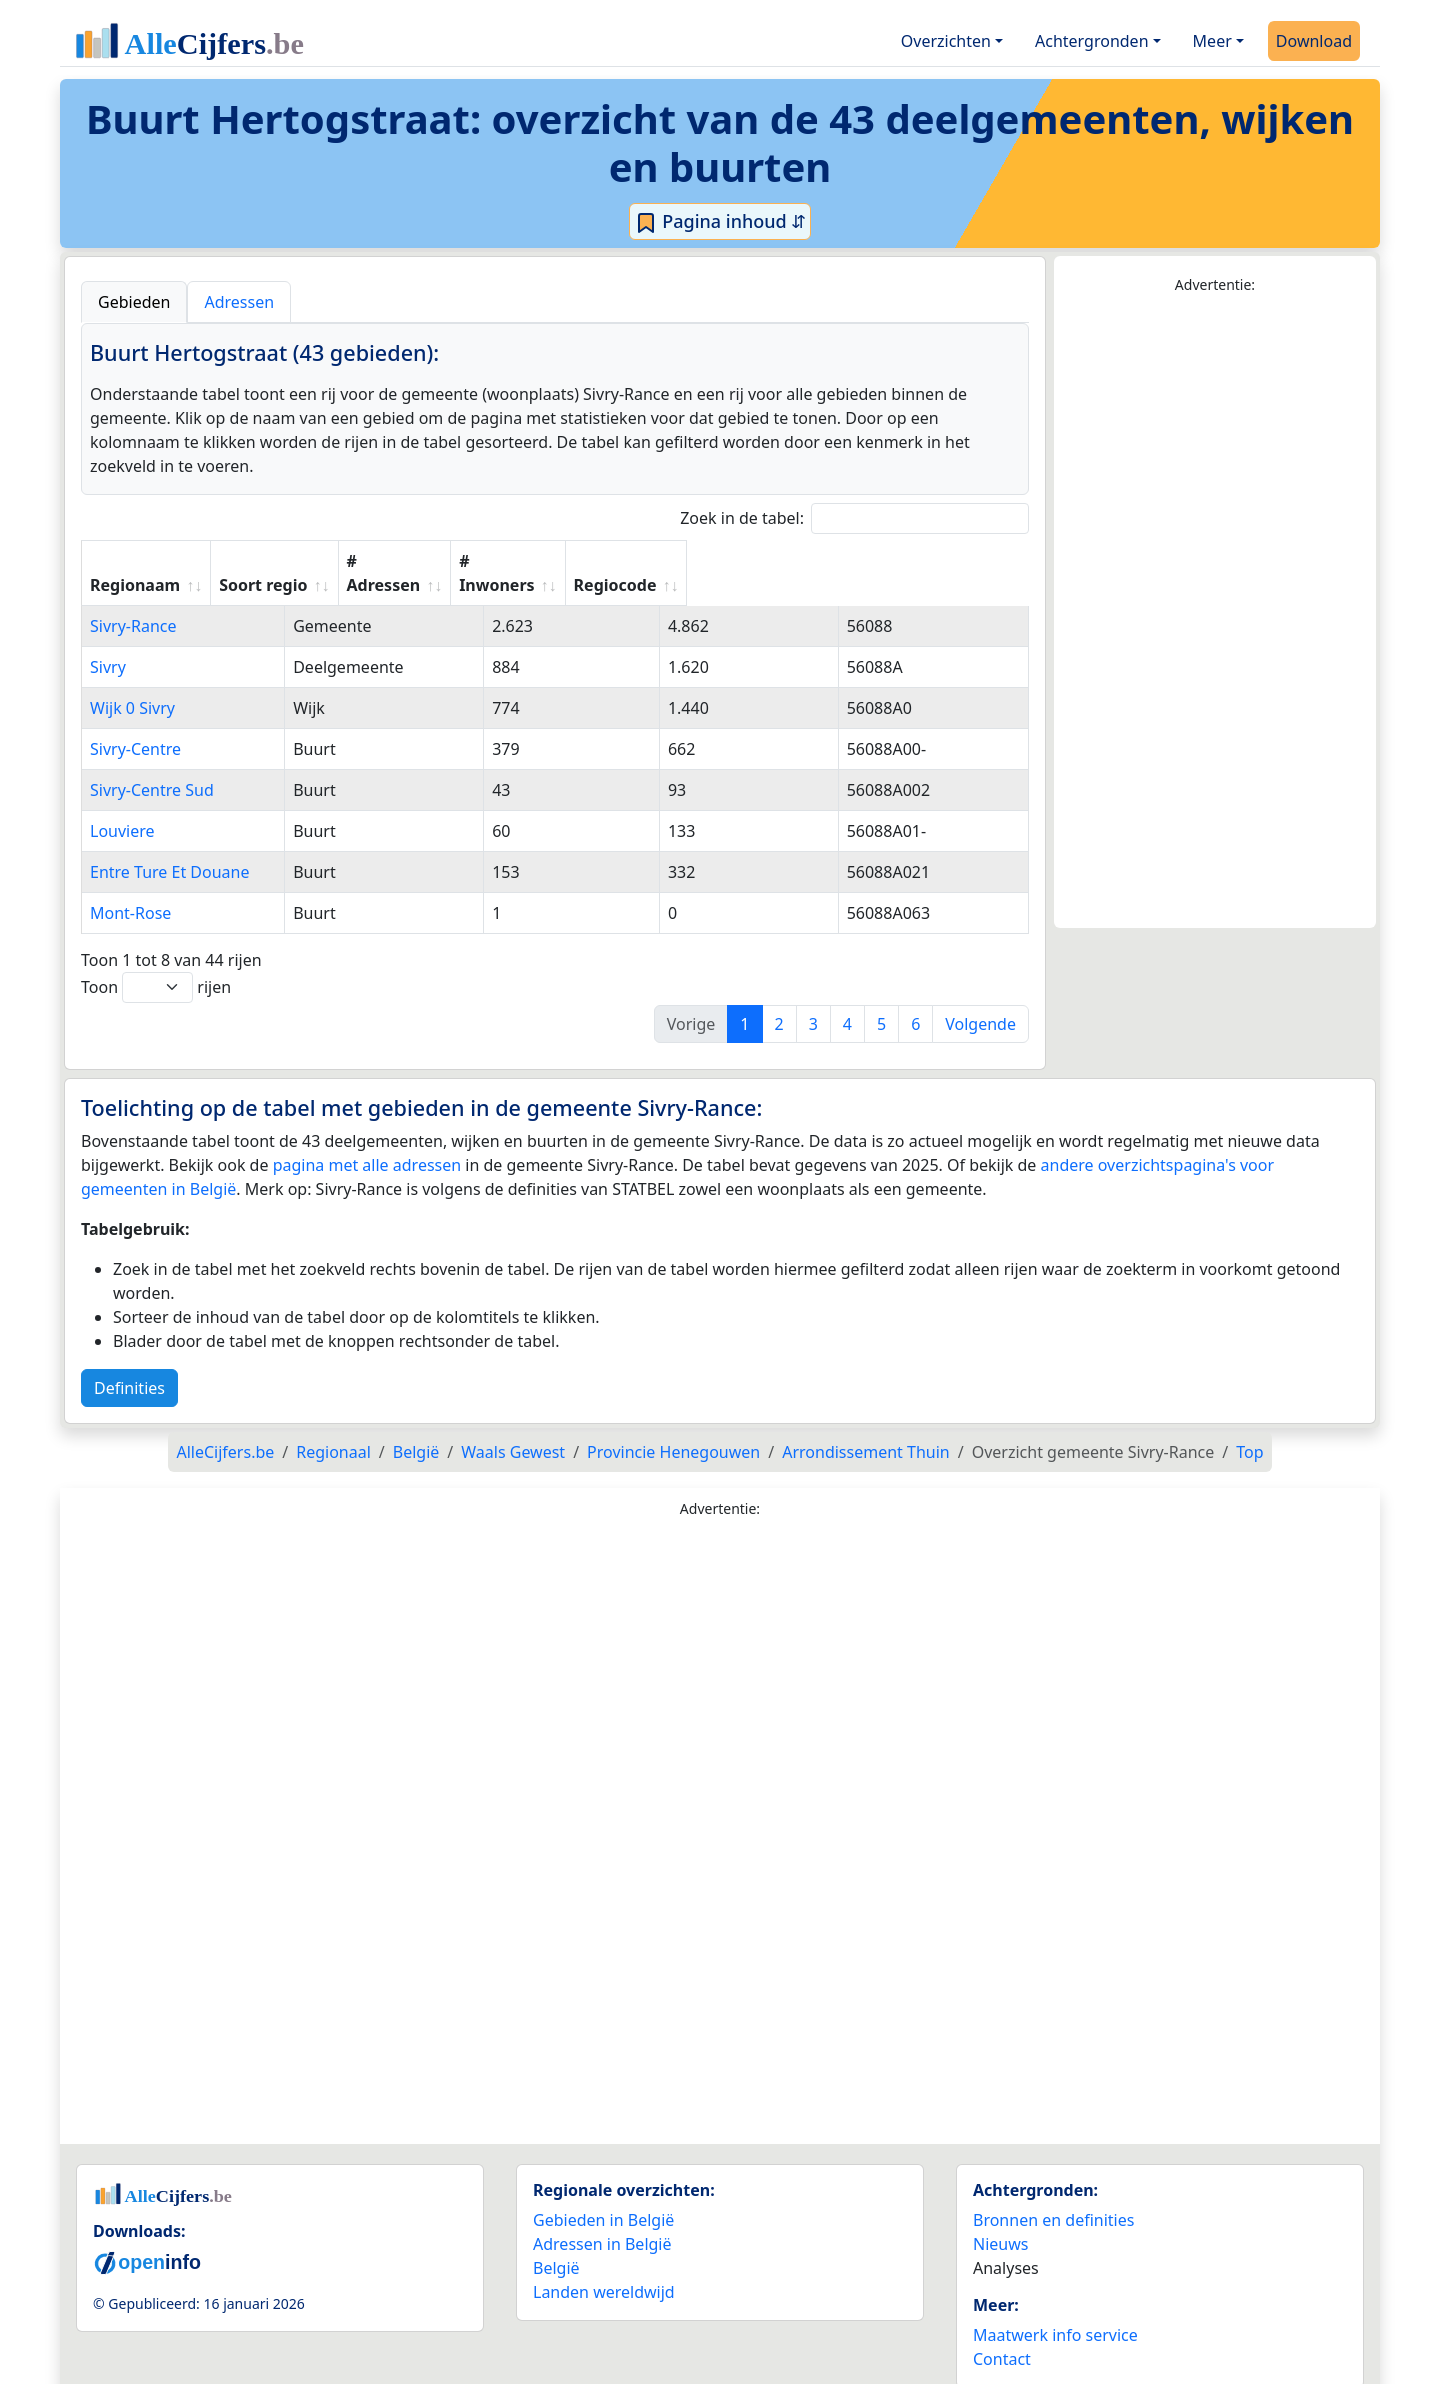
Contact (1002, 2335)
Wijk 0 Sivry (132, 684)
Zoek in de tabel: (854, 518)
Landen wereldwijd (604, 2268)
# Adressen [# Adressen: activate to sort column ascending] (623, 561)
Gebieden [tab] (134, 302)
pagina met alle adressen (367, 1141)
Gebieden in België (603, 2196)
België (556, 2244)
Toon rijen (156, 963)
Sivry (108, 643)
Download (1314, 41)
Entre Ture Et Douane (169, 848)
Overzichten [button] (946, 41)
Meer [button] (1212, 41)
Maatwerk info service (1055, 2311)
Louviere (122, 807)
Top (1249, 1428)
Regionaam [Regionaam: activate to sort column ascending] (135, 561)
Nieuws (1000, 2220)
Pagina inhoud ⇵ (720, 222)
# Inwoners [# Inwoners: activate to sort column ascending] (777, 561)
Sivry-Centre (135, 725)
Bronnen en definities (1053, 2196)
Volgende (980, 1000)
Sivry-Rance (133, 602)
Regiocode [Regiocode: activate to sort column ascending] (929, 561)
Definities (129, 1364)
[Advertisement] (1215, 612)
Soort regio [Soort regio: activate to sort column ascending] (468, 561)
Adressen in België (602, 2220)
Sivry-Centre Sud (152, 766)
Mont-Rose (130, 889)
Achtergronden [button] (1092, 41)
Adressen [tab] (239, 302)
